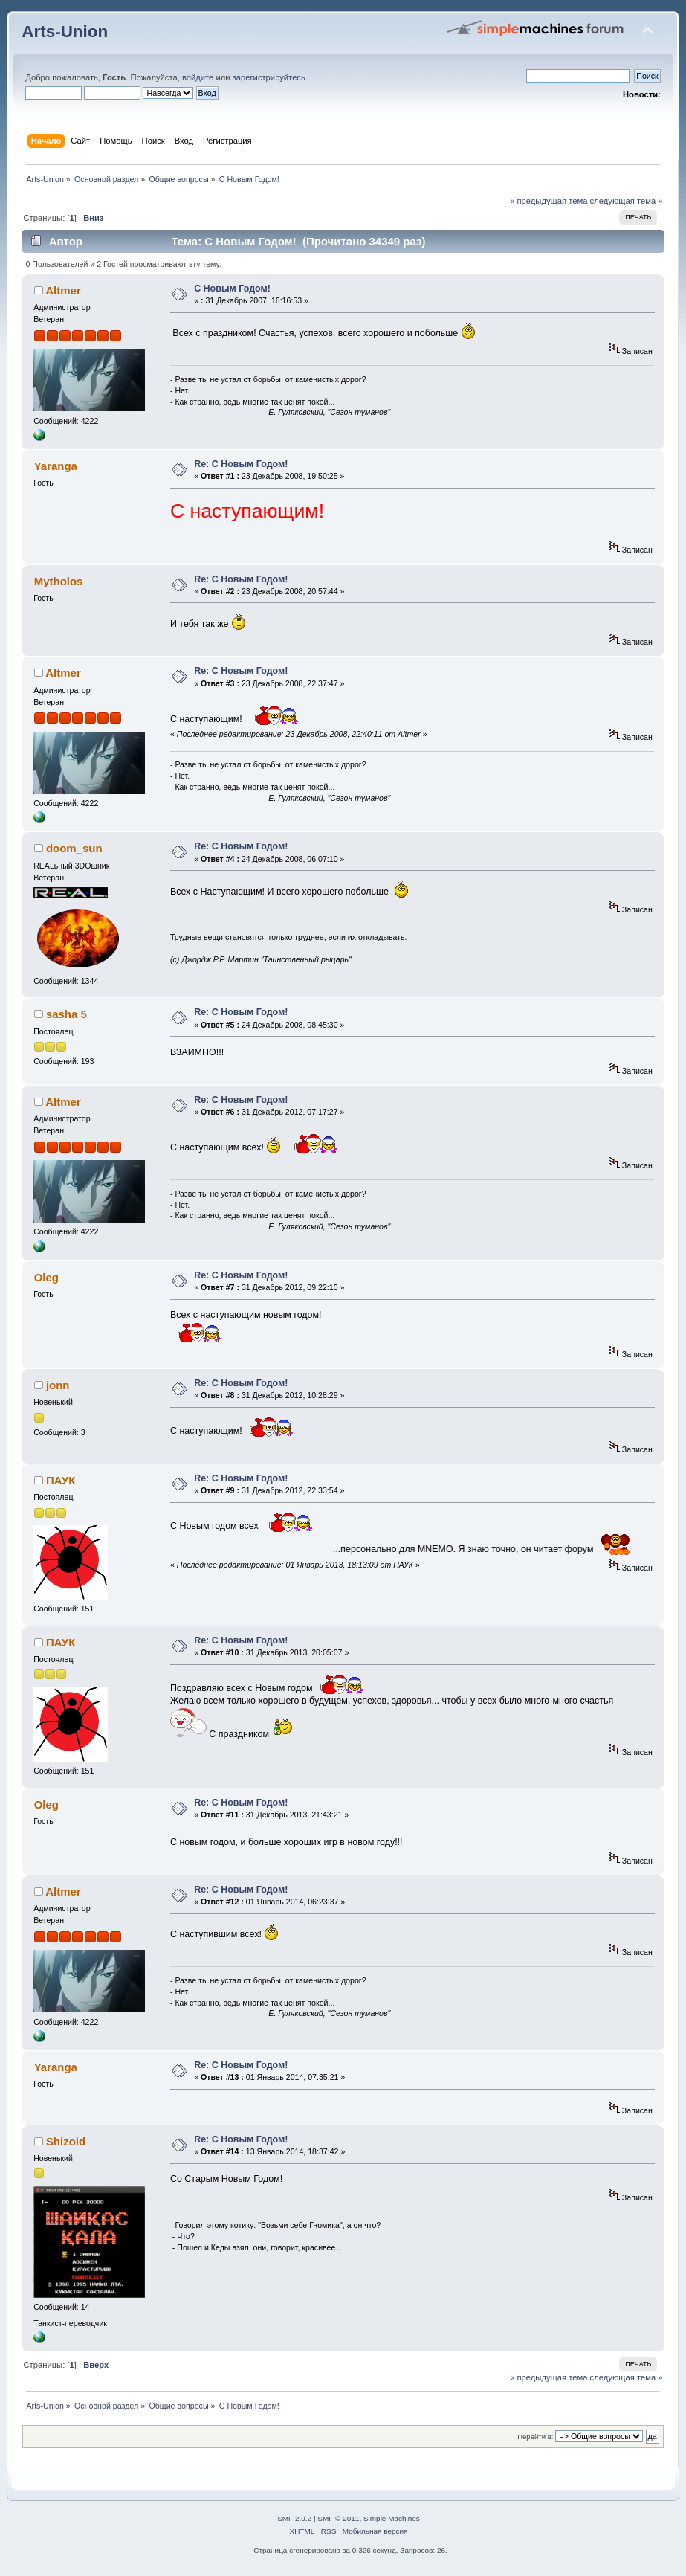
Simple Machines (391, 2518)
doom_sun (74, 848)
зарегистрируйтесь (269, 77)
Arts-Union (65, 31)
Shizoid (65, 2141)
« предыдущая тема (548, 200)
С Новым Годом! (232, 288)
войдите (197, 77)
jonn (58, 1385)
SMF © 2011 (338, 2518)
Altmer (62, 290)
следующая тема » (626, 200)
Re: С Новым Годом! (241, 464)
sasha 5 (66, 1014)
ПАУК (60, 1480)
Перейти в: (535, 2436)
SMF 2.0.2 (294, 2518)
